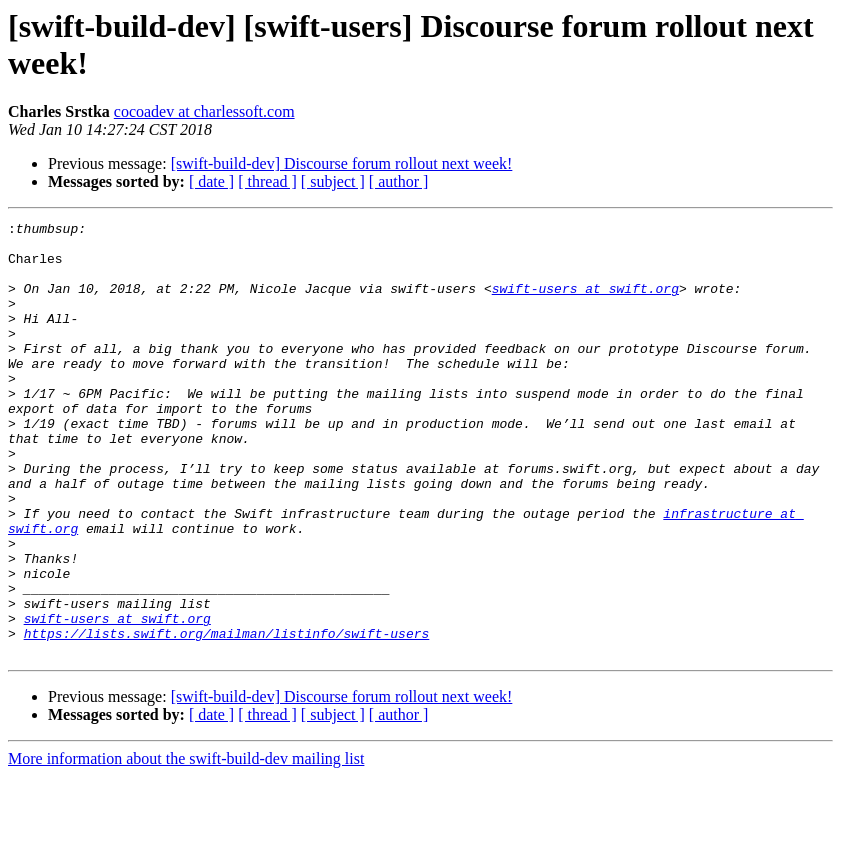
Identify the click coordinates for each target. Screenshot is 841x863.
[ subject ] (333, 181)
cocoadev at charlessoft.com (204, 111)
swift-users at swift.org (585, 303)
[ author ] (399, 181)
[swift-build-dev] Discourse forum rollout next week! (342, 163)
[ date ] (211, 181)
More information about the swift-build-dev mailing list (186, 845)
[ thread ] (267, 181)
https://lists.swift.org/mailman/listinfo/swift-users (227, 717)
